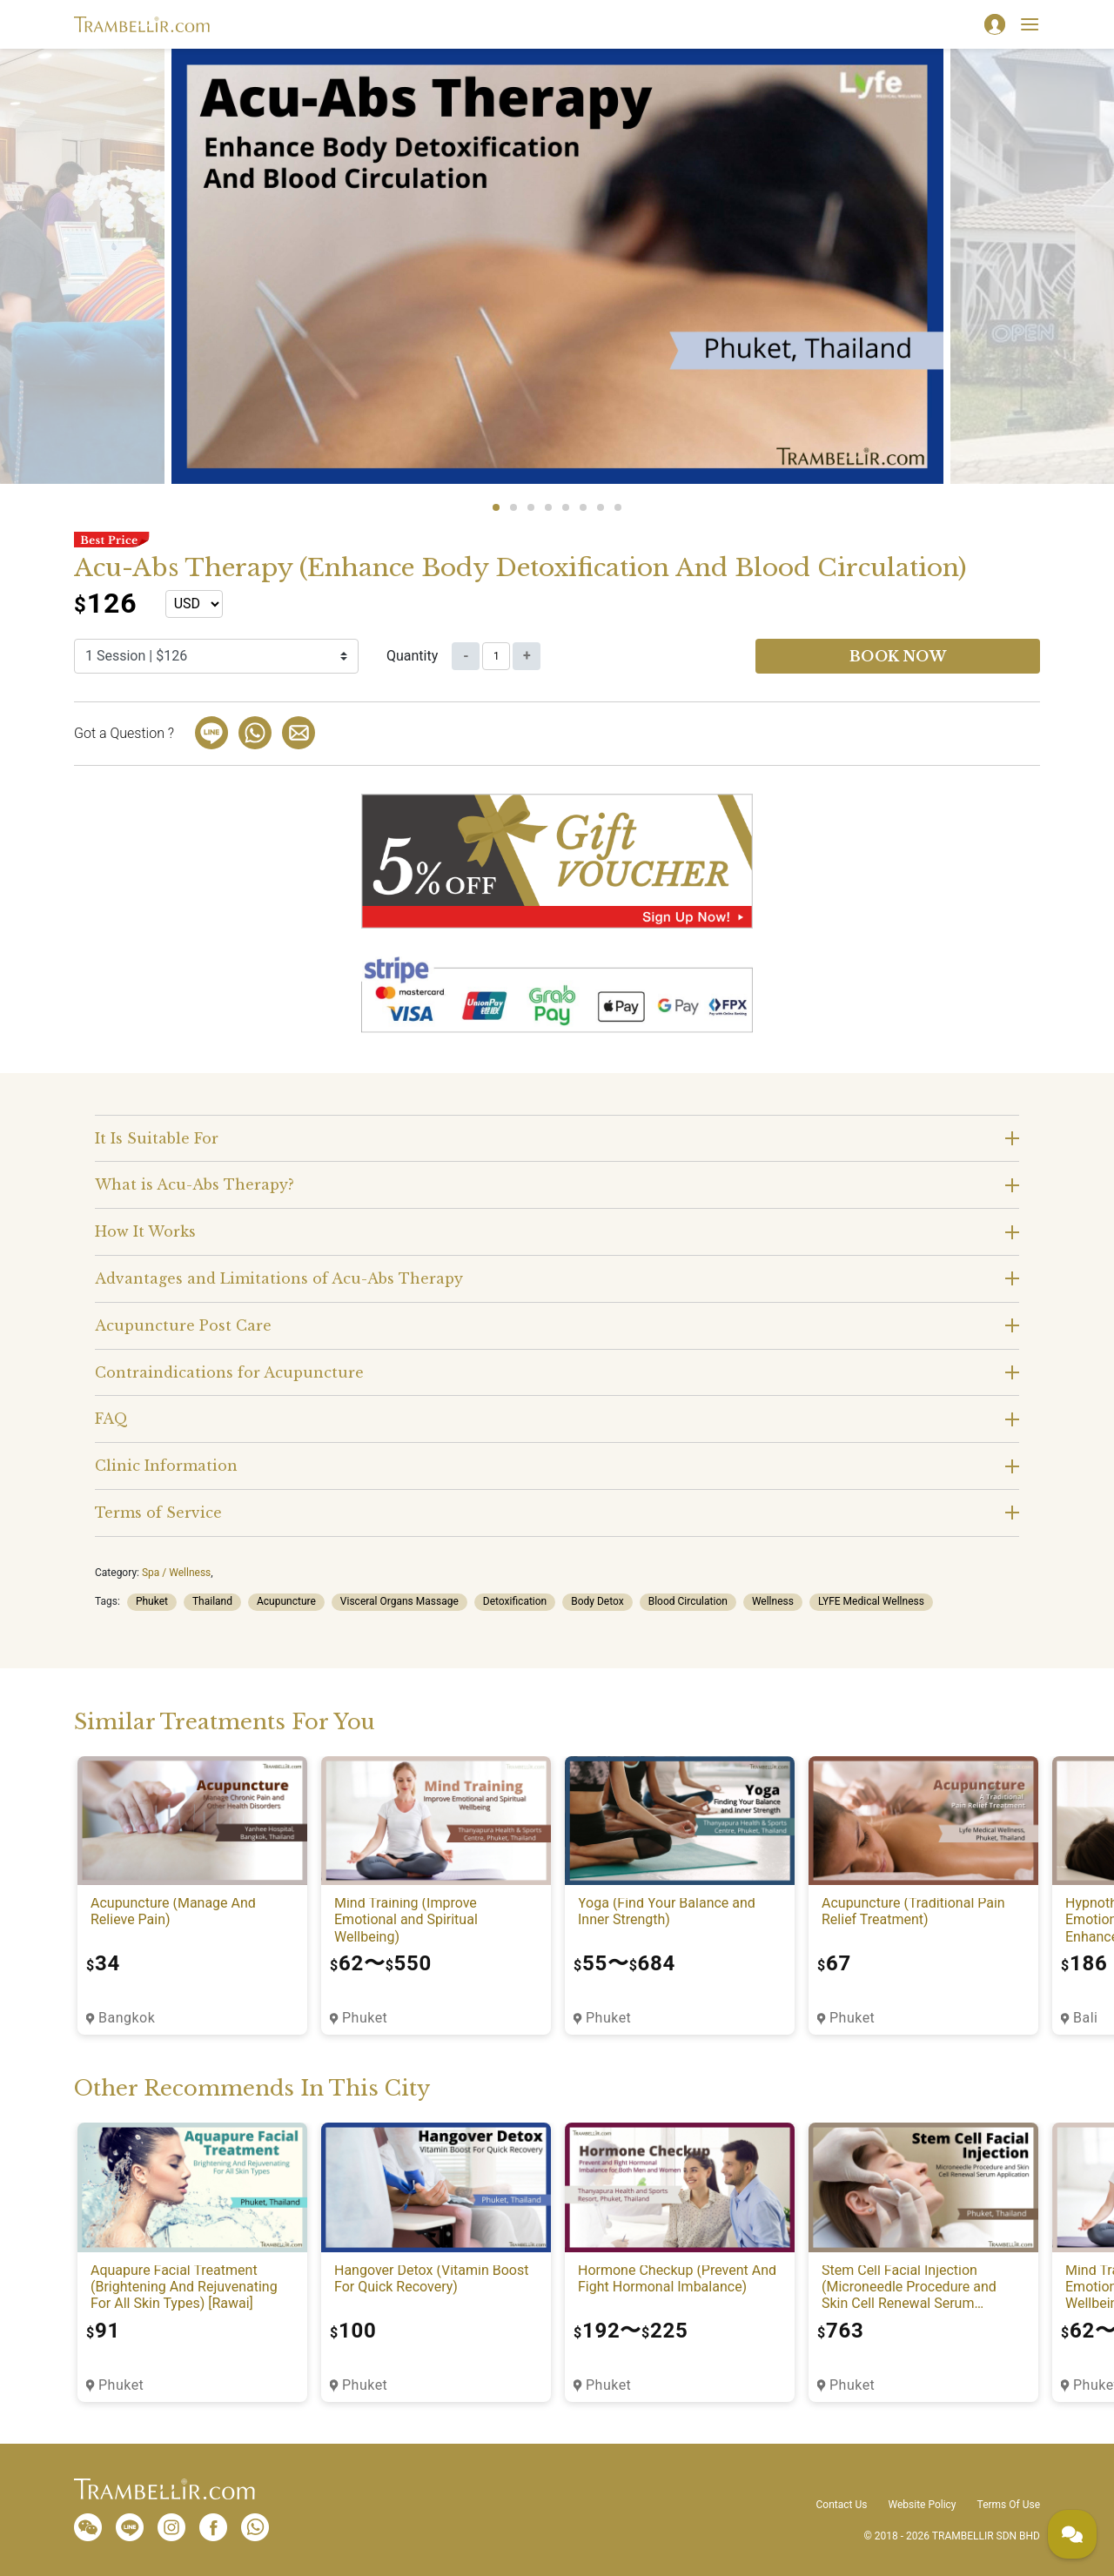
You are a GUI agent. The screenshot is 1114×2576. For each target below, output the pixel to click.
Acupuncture (286, 1601)
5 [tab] (565, 507)
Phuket (152, 1601)
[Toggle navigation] (1029, 24)
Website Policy (922, 2504)
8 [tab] (617, 507)
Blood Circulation (688, 1601)
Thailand (212, 1601)
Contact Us (842, 2504)
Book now (898, 656)
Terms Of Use (1008, 2504)
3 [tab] (530, 507)
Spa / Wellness (176, 1572)
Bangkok (126, 2017)
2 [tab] (513, 507)
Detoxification (515, 1601)
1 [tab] (496, 507)
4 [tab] (548, 507)
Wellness (773, 1601)
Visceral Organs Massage (399, 1601)
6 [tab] (583, 507)
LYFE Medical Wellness (871, 1601)
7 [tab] (600, 507)
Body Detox (597, 1601)
